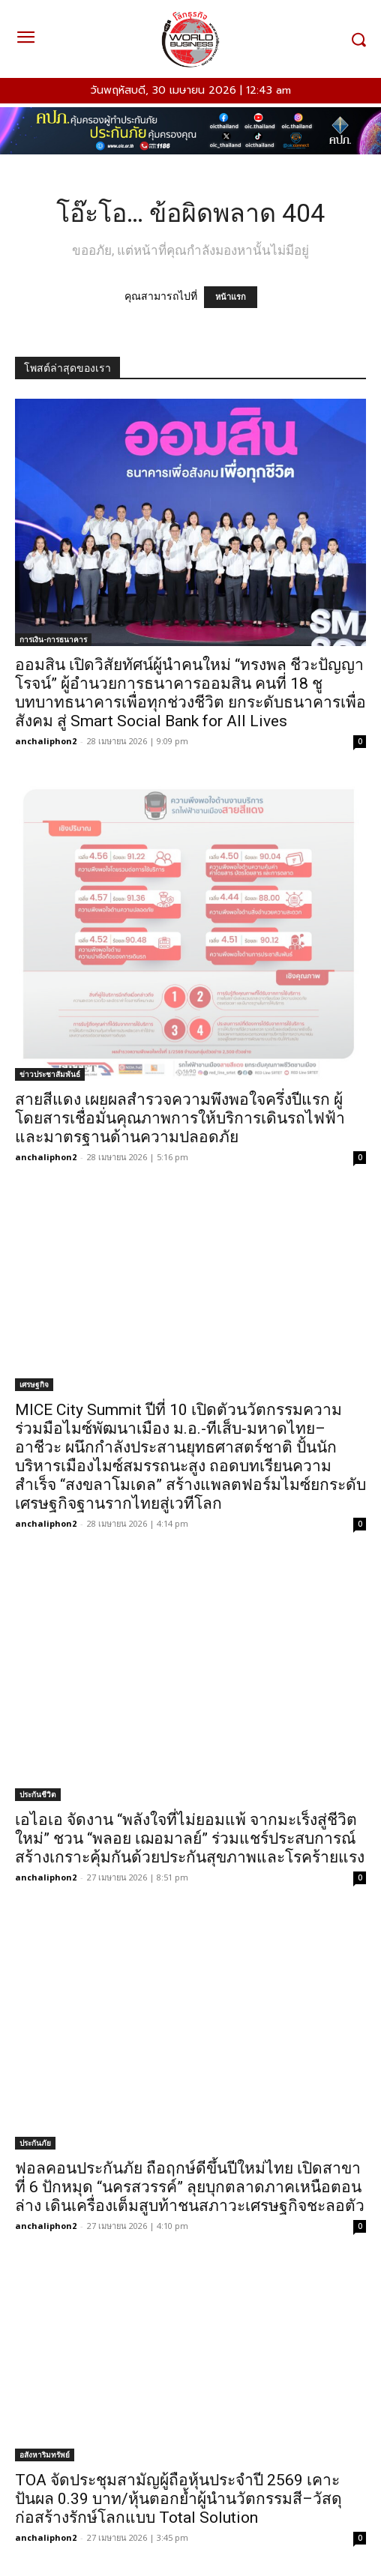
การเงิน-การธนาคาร (53, 639)
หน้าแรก (230, 297)
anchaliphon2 (45, 740)
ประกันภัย (35, 2143)
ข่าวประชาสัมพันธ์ (50, 1074)
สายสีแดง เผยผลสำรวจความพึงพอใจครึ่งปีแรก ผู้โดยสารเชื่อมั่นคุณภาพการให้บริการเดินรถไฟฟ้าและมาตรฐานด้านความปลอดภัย (180, 1118)
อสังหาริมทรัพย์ (45, 2454)
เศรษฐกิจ (34, 1384)
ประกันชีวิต (38, 1794)
